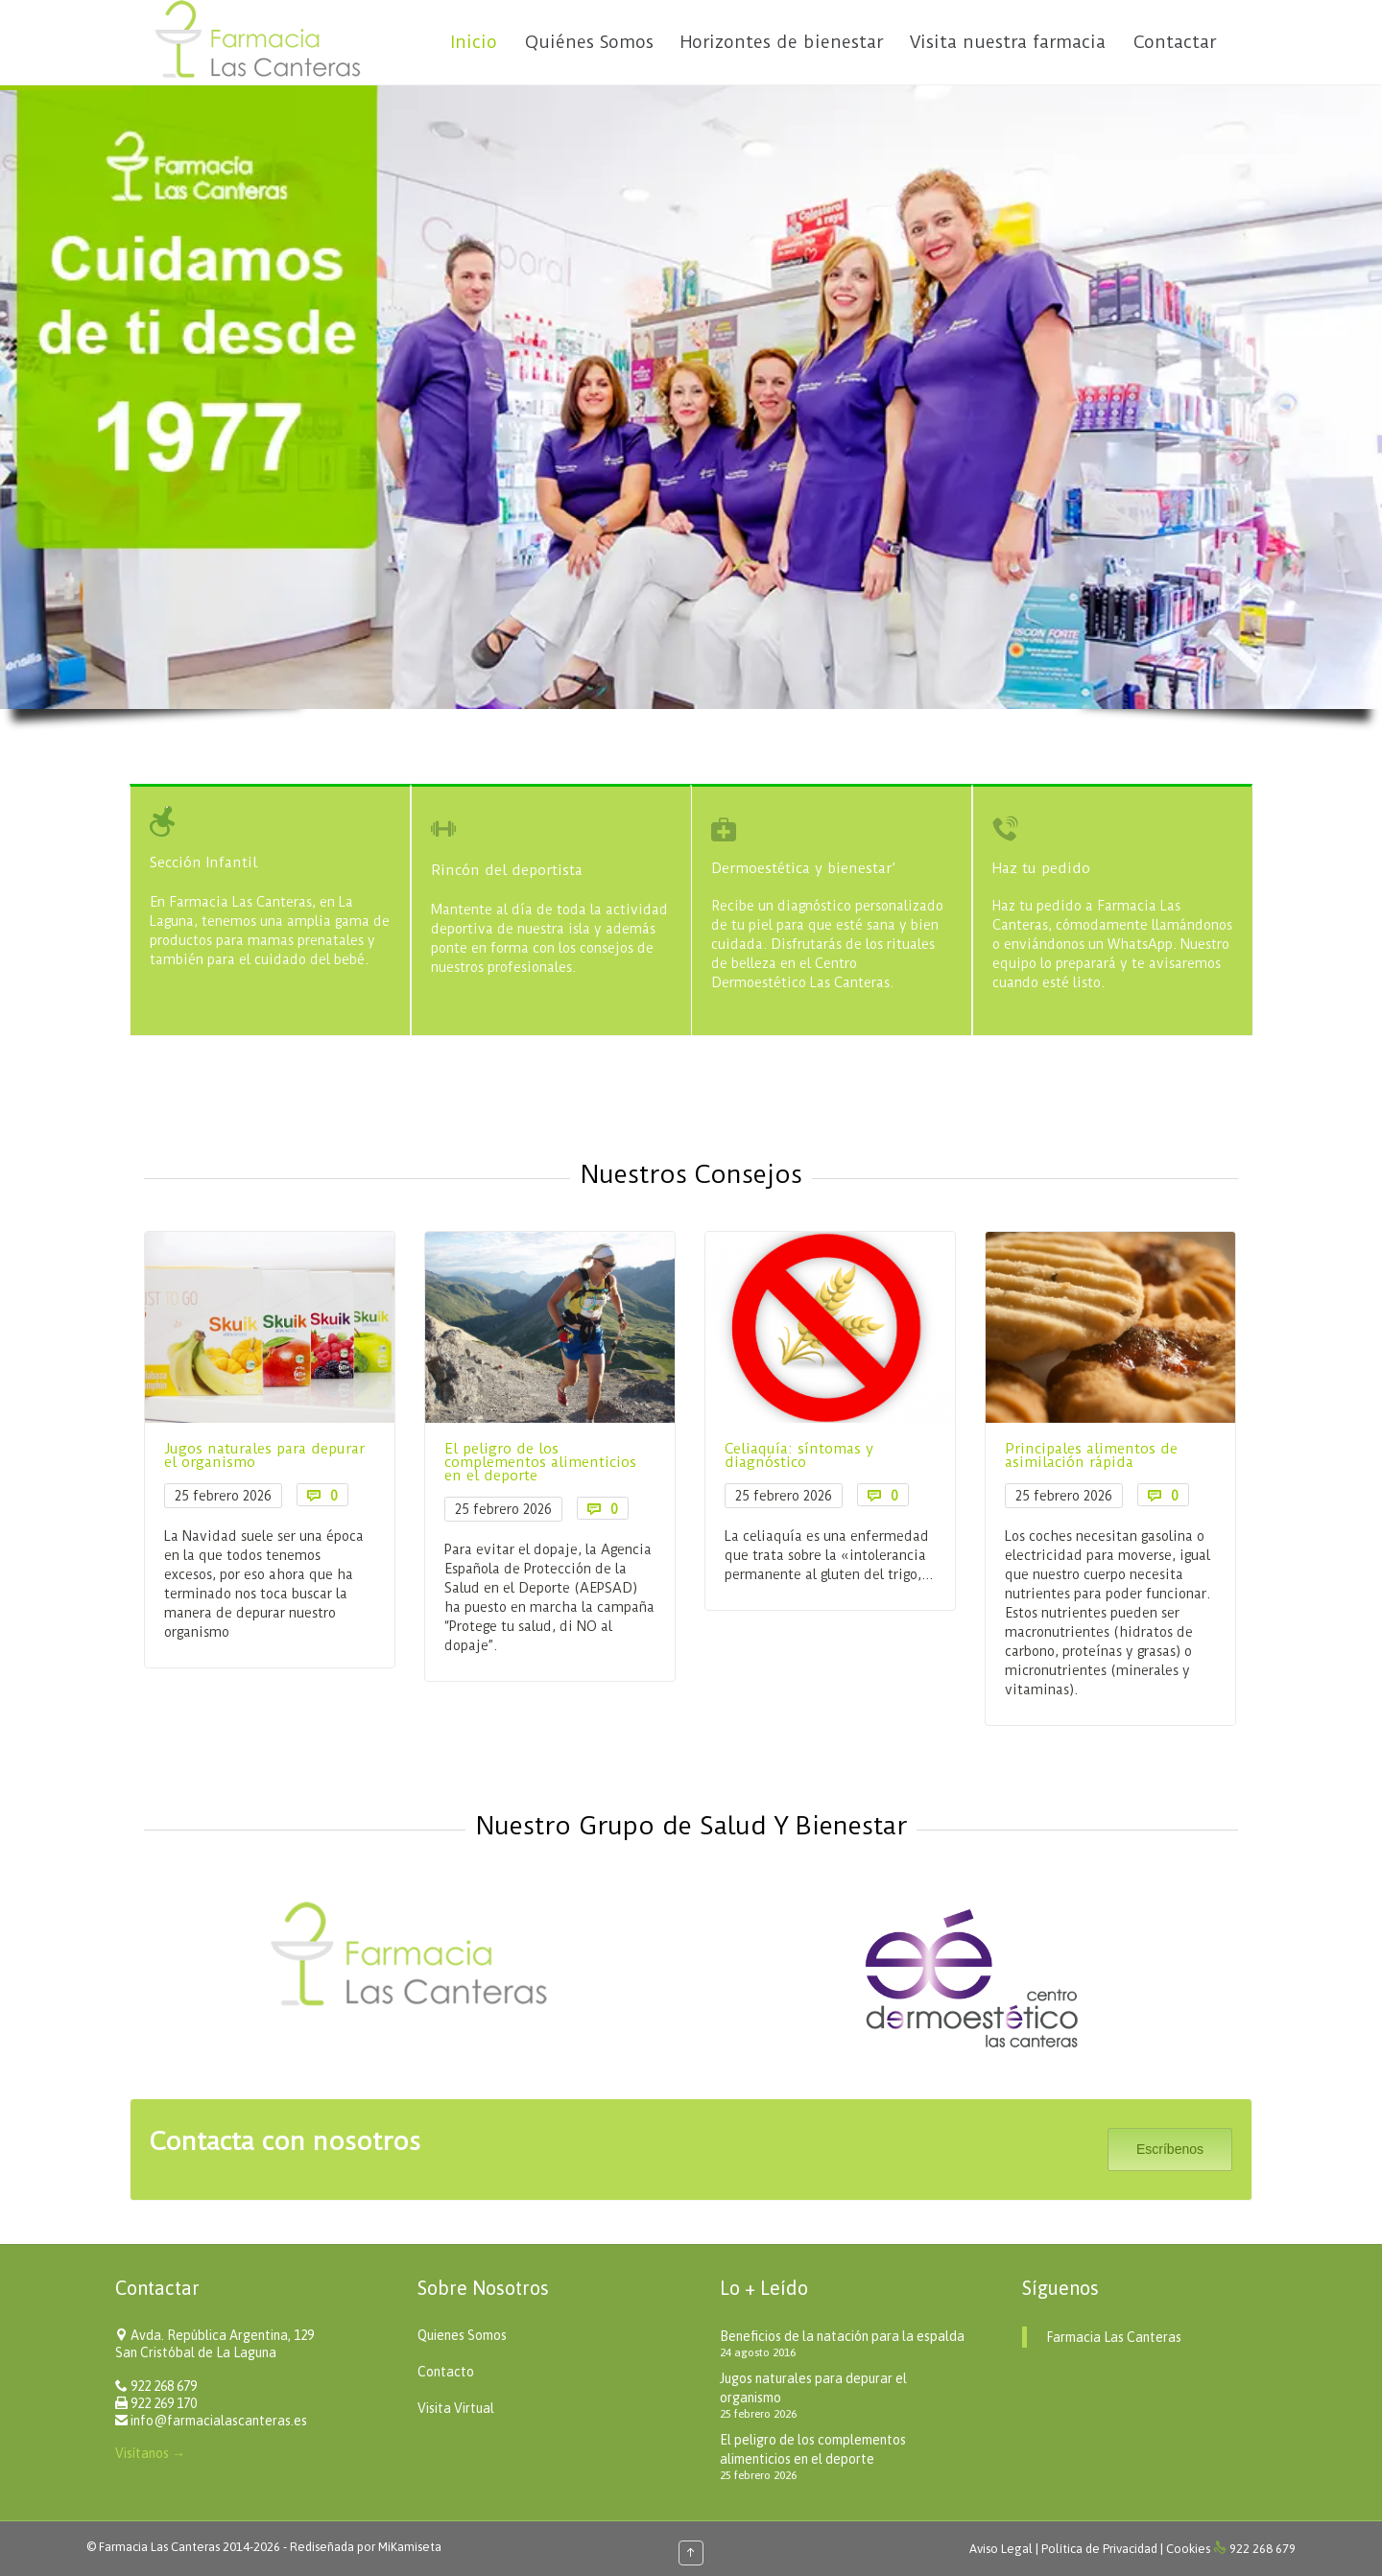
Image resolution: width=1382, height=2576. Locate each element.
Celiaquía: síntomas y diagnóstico (722, 1455)
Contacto (445, 2371)
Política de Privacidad (1100, 2548)
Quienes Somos (462, 2335)
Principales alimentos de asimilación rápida (1014, 1455)
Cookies (1188, 2548)
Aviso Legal (1002, 2548)
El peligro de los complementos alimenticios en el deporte (464, 1462)
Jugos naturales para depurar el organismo (187, 1455)
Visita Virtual (455, 2408)
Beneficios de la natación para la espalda (842, 2336)
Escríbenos (1169, 2149)
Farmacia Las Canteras (1113, 2337)
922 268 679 (164, 2386)
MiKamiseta (409, 2547)
